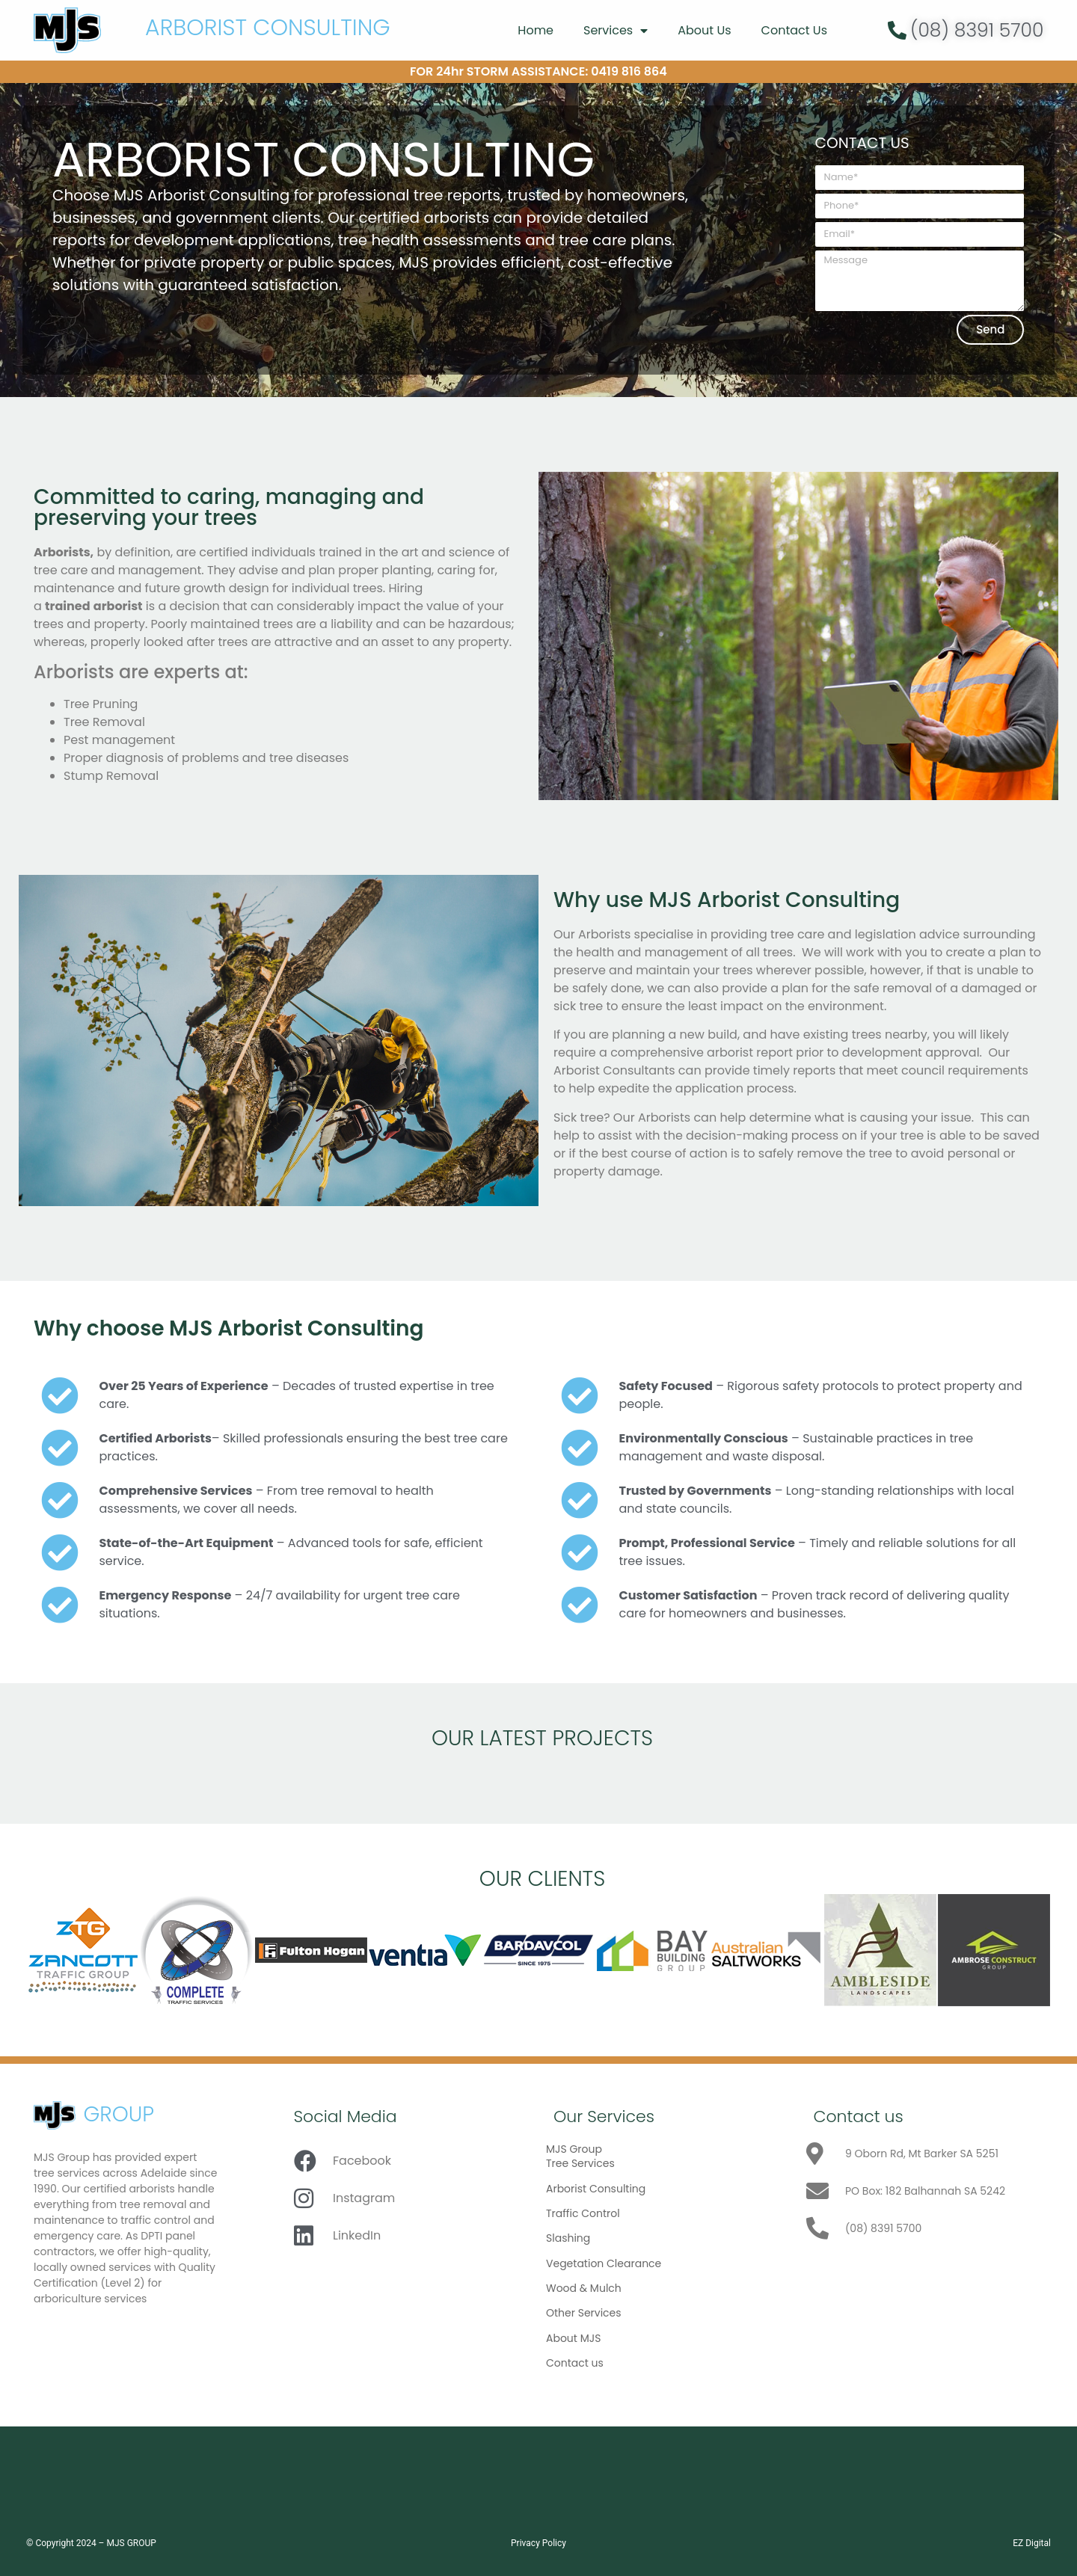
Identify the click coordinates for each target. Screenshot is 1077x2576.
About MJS (573, 2338)
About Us (704, 30)
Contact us (575, 2362)
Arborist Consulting (595, 2188)
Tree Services (580, 2163)
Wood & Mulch (584, 2288)
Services (615, 30)
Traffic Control (583, 2213)
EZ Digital (1032, 2543)
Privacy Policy (538, 2543)
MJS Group (574, 2149)
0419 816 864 (629, 71)
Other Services (584, 2312)
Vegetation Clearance (603, 2263)
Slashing (568, 2238)
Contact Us (794, 30)
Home (535, 30)
